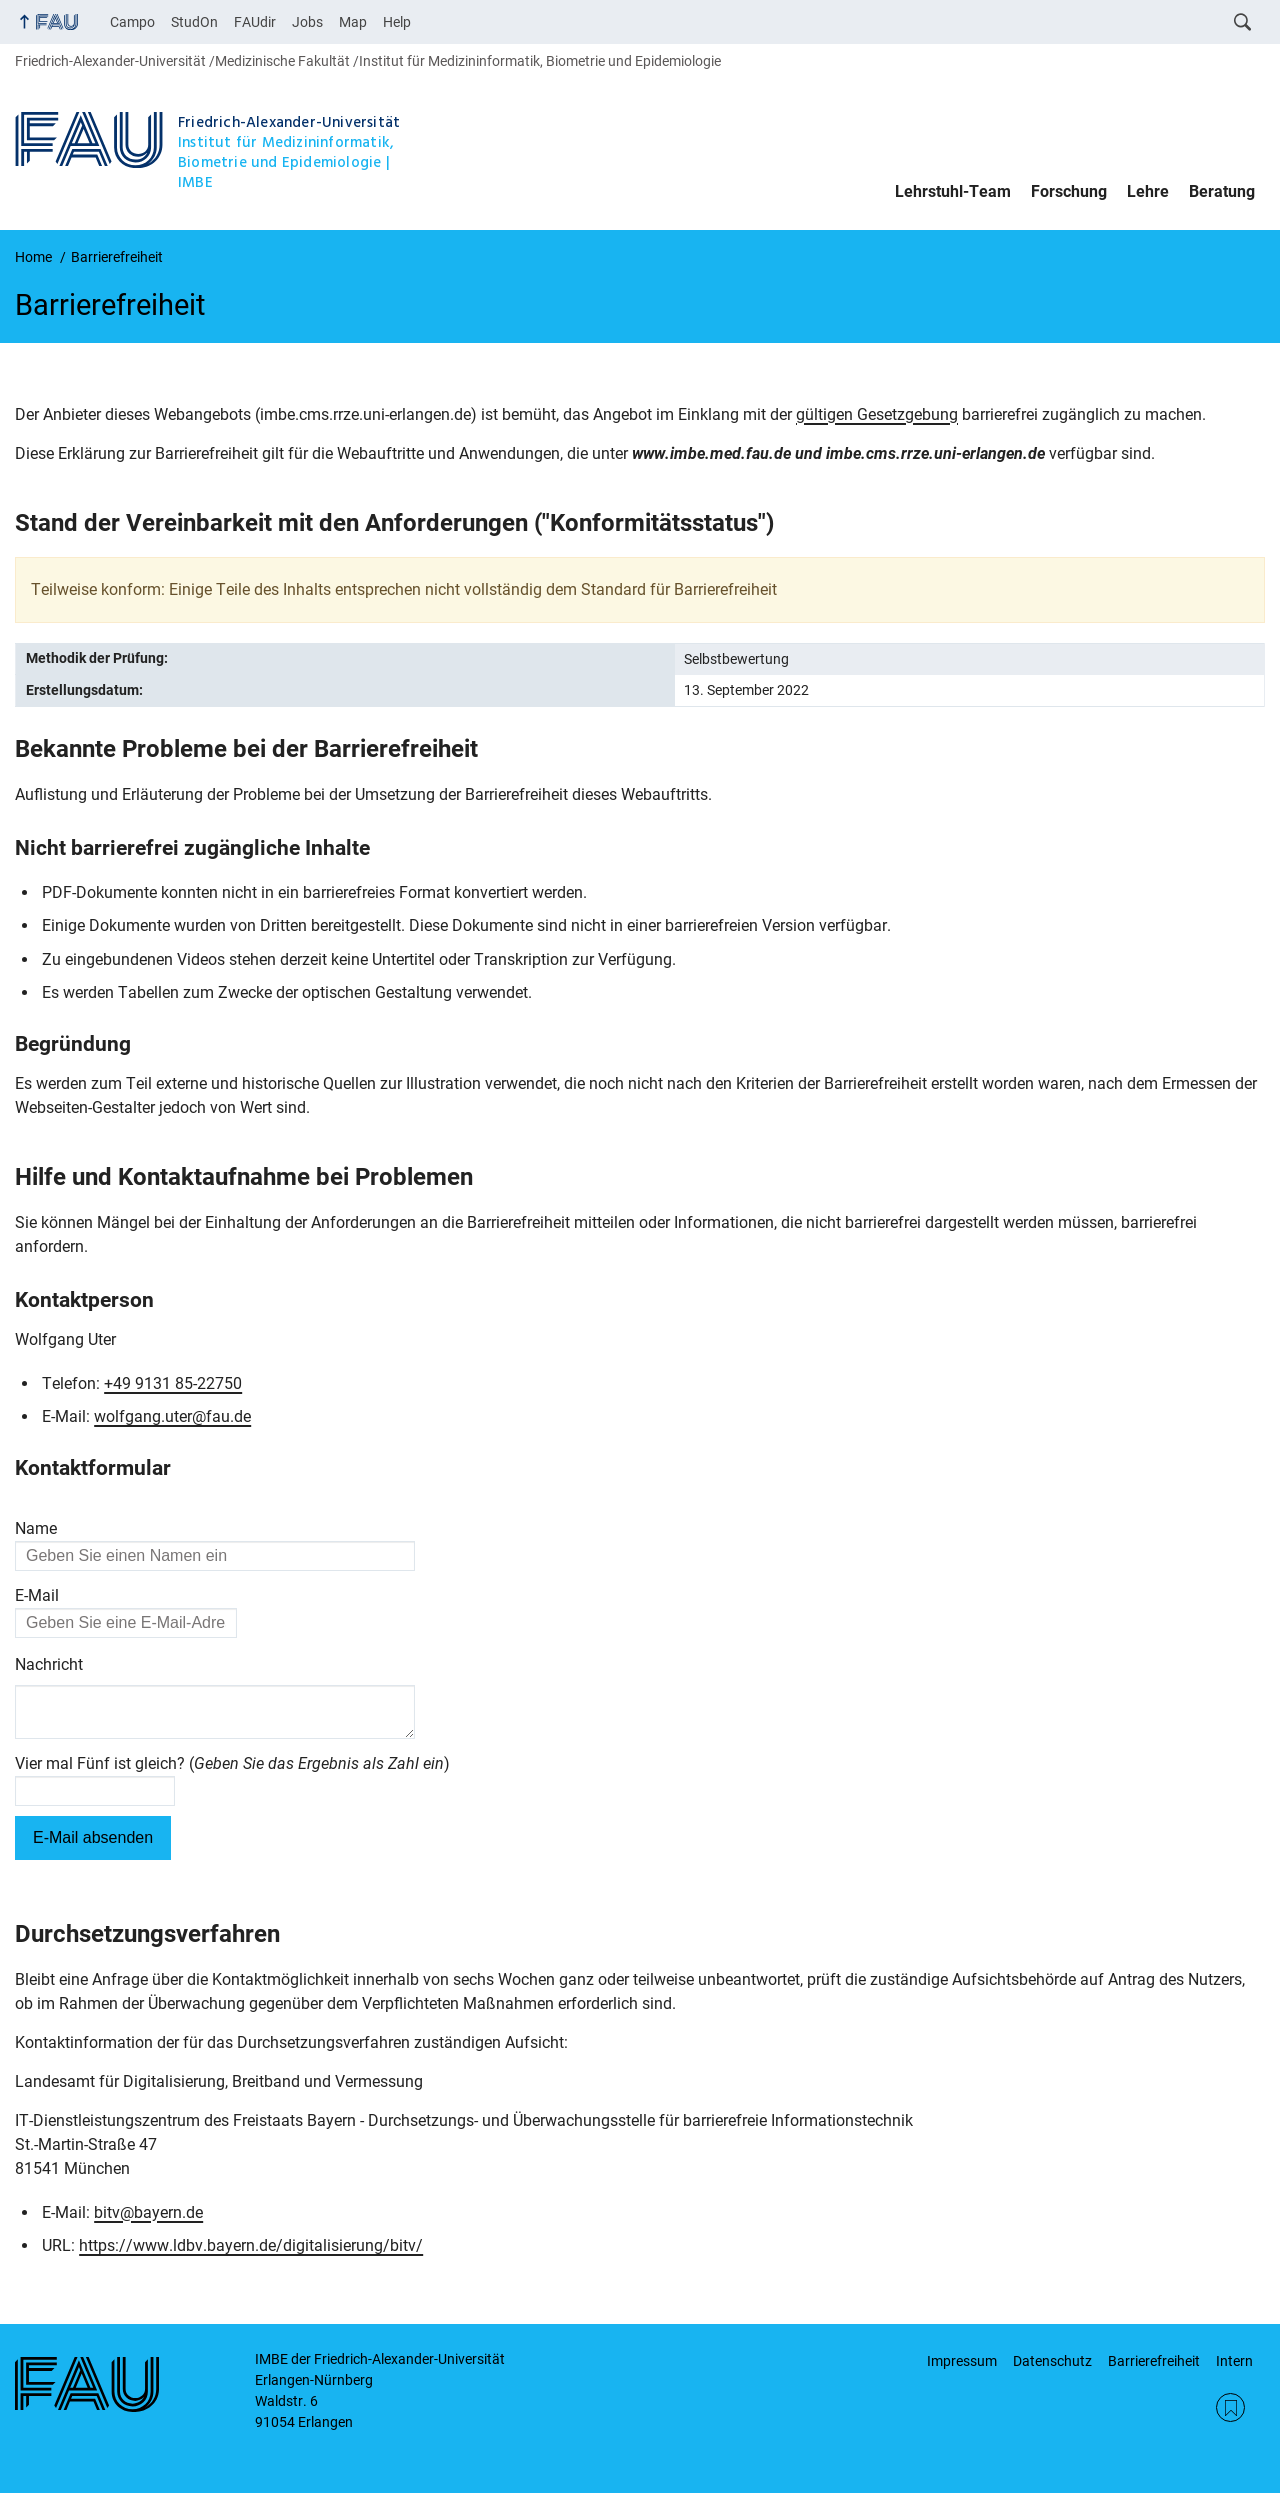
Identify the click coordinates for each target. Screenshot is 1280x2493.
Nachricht (49, 1664)
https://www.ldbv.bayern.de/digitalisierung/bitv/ (251, 2253)
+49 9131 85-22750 (173, 1383)
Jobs (307, 22)
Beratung (1222, 191)
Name (36, 1528)
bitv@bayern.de (148, 2220)
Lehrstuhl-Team (953, 191)
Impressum (962, 2361)
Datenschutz (1052, 2361)
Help (397, 22)
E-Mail (37, 1595)
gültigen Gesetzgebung (877, 414)
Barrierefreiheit (1154, 2361)
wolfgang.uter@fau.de (172, 1416)
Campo (132, 22)
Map (353, 22)
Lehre (1148, 191)
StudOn (194, 22)
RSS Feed (1230, 2407)
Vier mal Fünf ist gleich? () (232, 1771)
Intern (1234, 2361)
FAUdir (255, 22)
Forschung (1069, 191)
